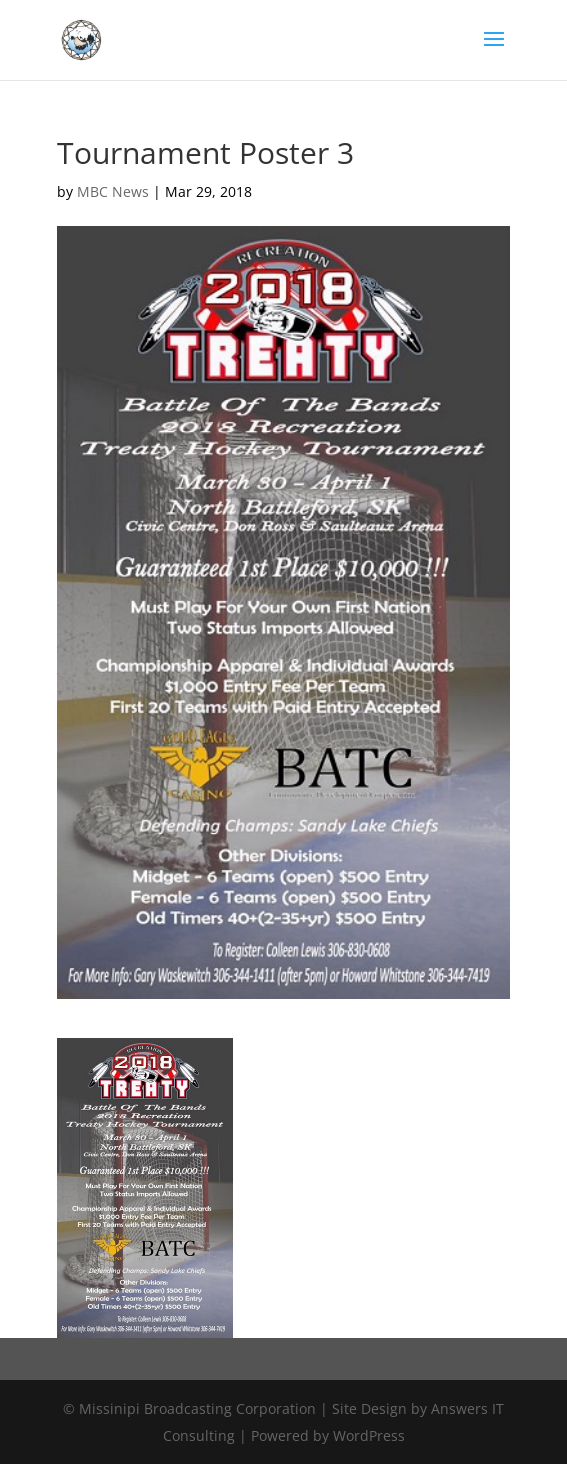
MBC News (113, 191)
